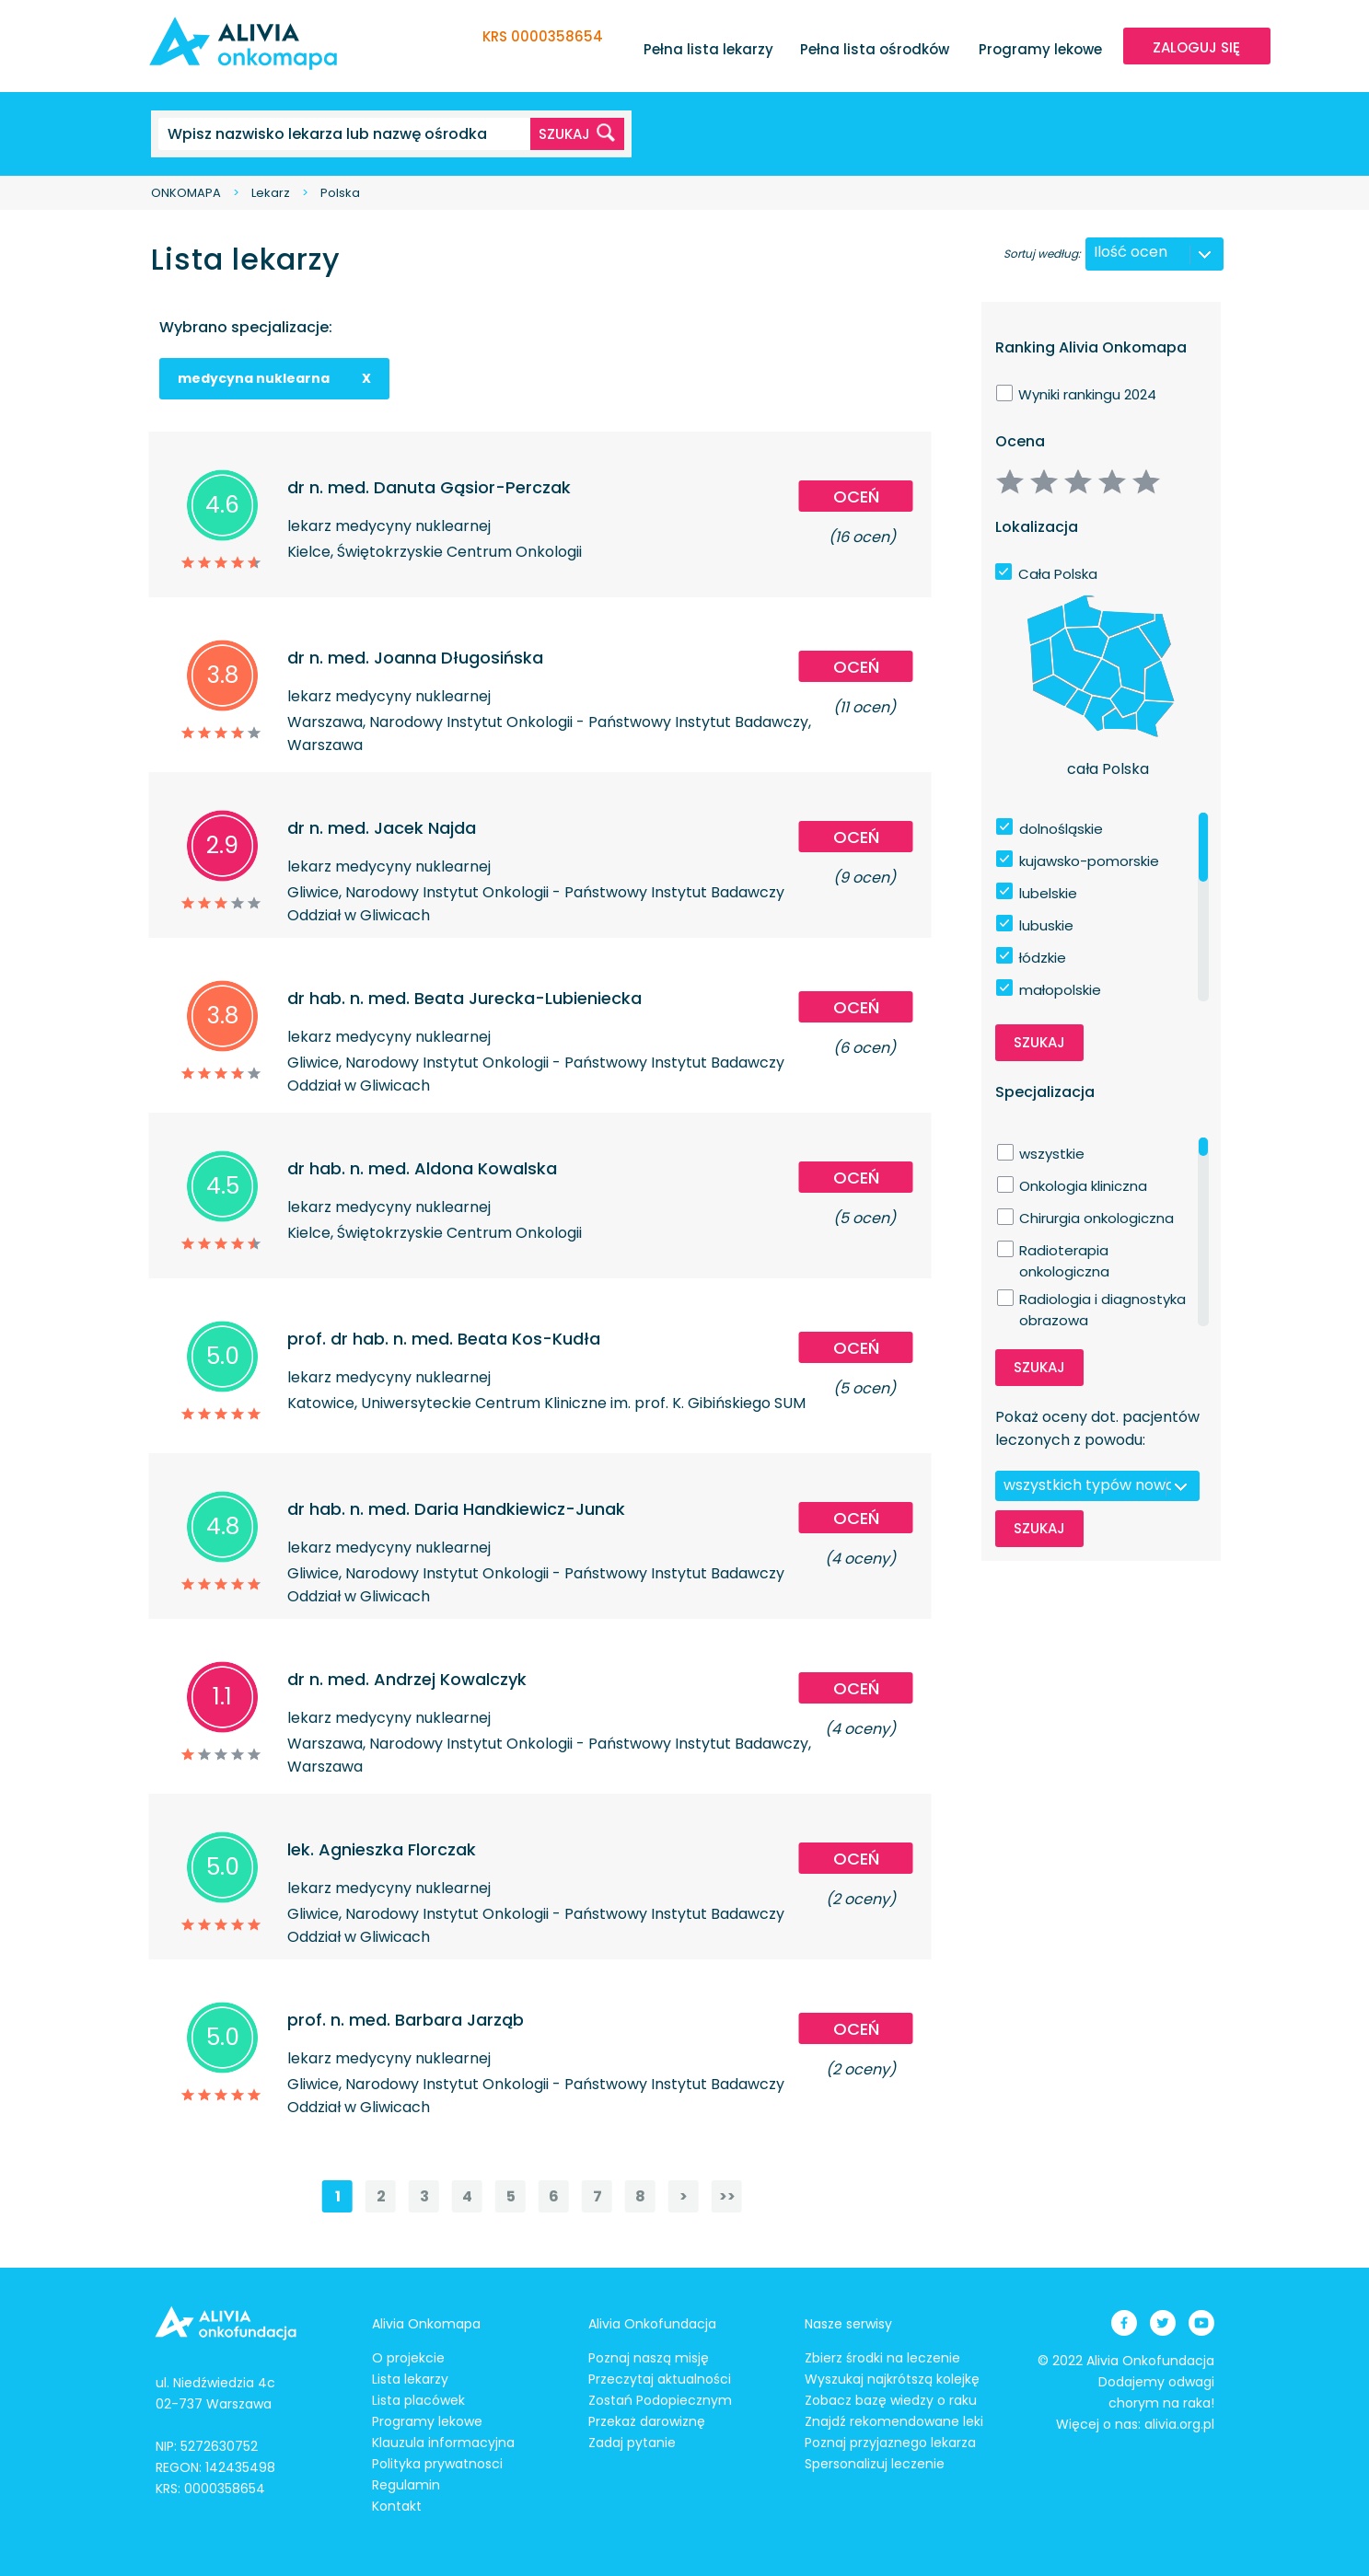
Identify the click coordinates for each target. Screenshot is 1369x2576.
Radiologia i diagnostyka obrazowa (1102, 1299)
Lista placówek (418, 2400)
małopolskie (1060, 989)
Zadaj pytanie (632, 2442)
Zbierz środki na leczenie (882, 2358)
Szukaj (1039, 1042)
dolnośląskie (1061, 828)
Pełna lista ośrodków (874, 49)
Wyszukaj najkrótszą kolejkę (892, 2379)
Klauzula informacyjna (443, 2442)
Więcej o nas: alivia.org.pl (1135, 2424)
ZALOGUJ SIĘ (1196, 47)
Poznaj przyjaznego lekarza (890, 2442)
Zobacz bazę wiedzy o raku (891, 2400)
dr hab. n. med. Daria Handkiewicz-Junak (456, 1508)
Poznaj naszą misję (648, 2358)
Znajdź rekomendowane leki (894, 2421)
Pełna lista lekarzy (708, 49)
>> (727, 2196)
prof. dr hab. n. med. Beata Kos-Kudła (443, 1338)
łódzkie (1042, 957)
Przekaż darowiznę (646, 2421)
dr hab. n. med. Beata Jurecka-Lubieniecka (464, 998)
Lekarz (270, 193)
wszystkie (1052, 1153)
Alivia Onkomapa (426, 2324)
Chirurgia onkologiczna (1096, 1218)
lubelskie (1048, 893)
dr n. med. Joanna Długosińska (415, 657)
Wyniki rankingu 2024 (1087, 394)
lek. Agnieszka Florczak (381, 1849)
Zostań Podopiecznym (660, 2400)
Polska (340, 193)
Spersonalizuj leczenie (875, 2464)
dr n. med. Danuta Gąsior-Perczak (429, 487)
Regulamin (406, 2485)
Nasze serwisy (848, 2324)
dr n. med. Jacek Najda (381, 827)
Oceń (856, 496)
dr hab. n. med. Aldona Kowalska (422, 1168)
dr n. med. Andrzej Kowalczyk (407, 1679)
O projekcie (408, 2358)
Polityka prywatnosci (437, 2464)
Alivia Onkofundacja (652, 2324)
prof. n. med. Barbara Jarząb (405, 2019)
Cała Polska (1057, 573)
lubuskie (1046, 925)
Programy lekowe (1040, 49)
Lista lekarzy (410, 2379)
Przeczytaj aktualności (659, 2379)
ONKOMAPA (186, 193)
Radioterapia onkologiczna (1064, 1251)
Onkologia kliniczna (1083, 1186)
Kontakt (397, 2506)
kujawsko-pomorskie (1089, 861)
